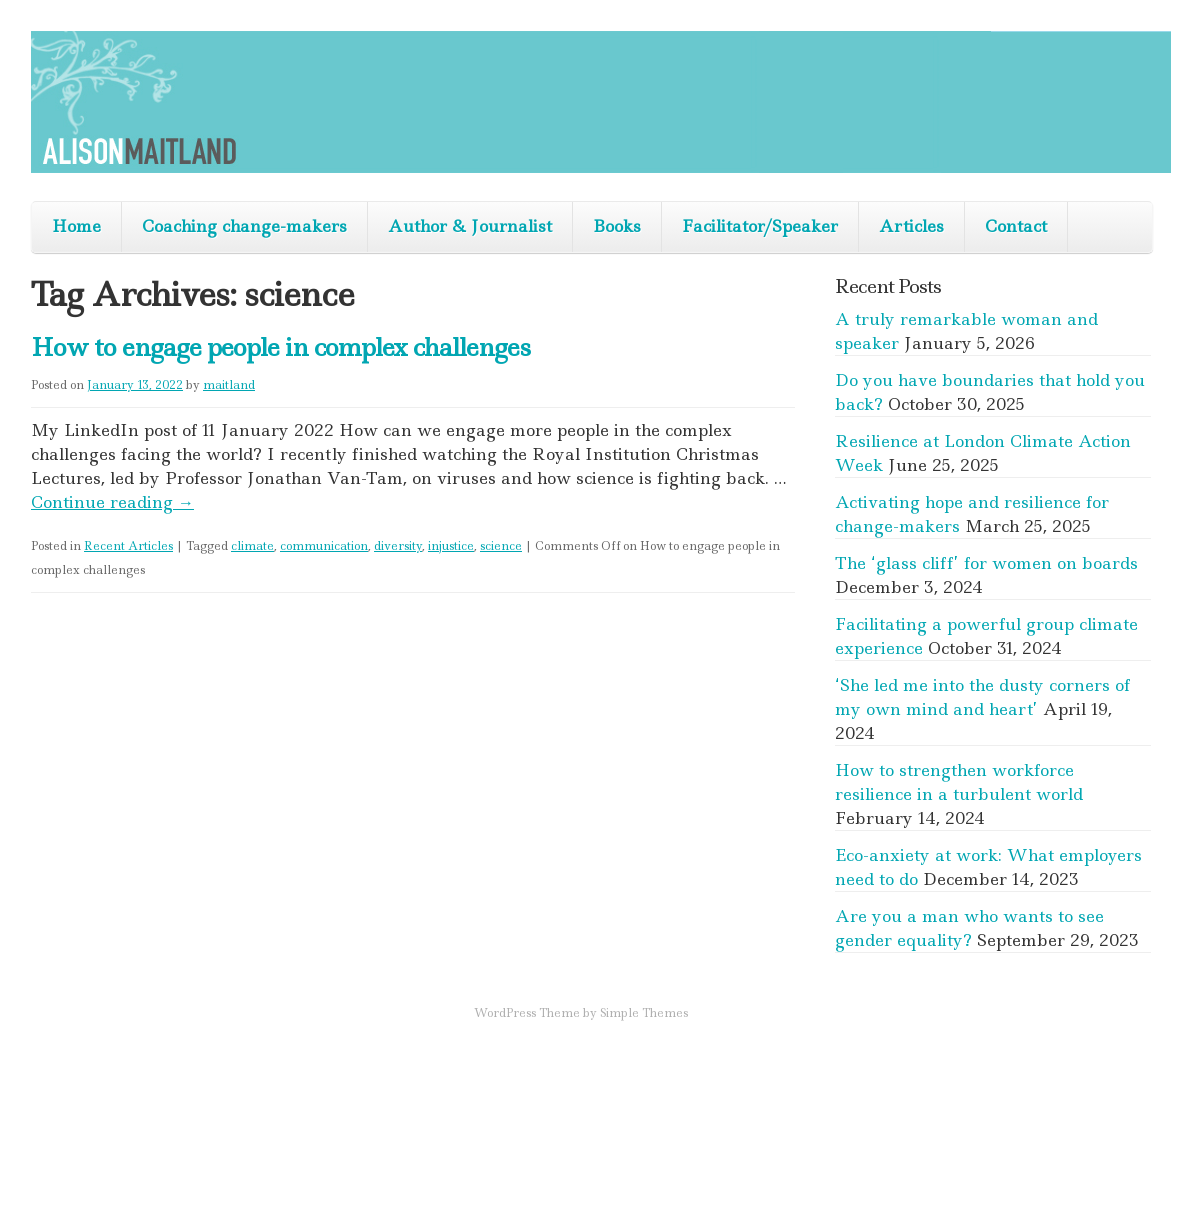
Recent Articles (128, 546)
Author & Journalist (470, 226)
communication (324, 546)
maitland (229, 385)
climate (252, 546)
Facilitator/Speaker (760, 226)
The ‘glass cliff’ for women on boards (986, 563)
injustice (451, 546)
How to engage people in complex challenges (280, 347)
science (501, 546)
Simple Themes (644, 1013)
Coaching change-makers (244, 226)
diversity (398, 546)
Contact (1016, 226)
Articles (911, 226)
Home (76, 226)
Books (617, 226)
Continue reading (112, 502)
